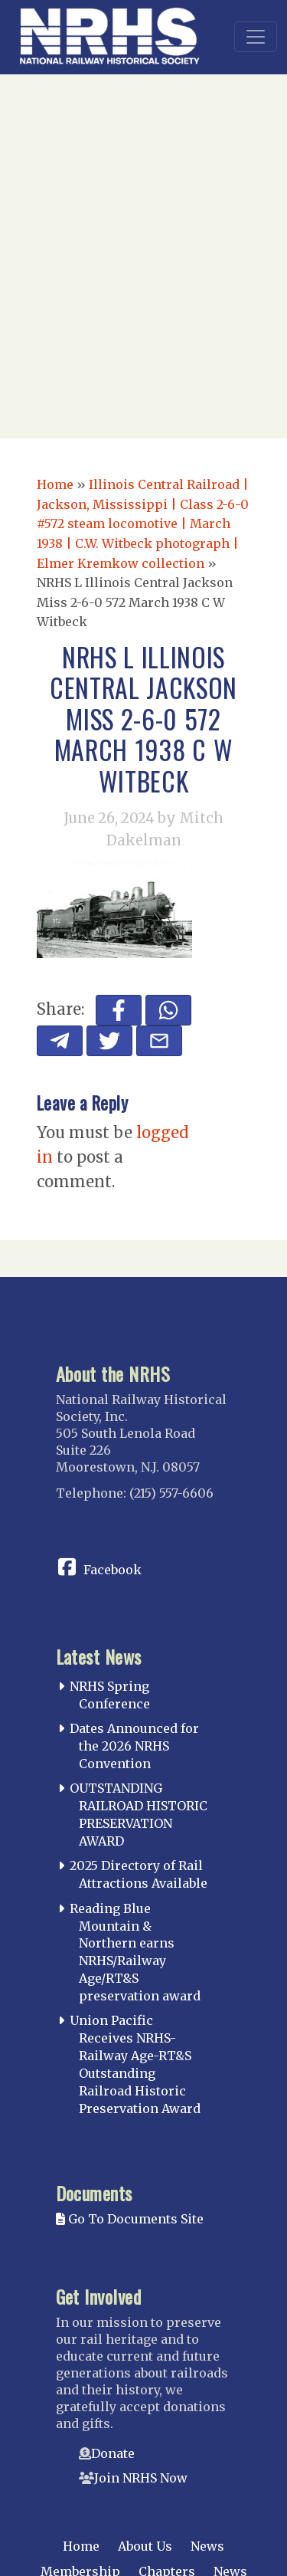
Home (55, 484)
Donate (113, 2453)
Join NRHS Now (141, 2478)
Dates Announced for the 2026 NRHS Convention (134, 1746)
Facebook (112, 1569)
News (207, 2546)
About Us (145, 2546)
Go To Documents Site (130, 2219)
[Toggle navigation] (255, 36)
